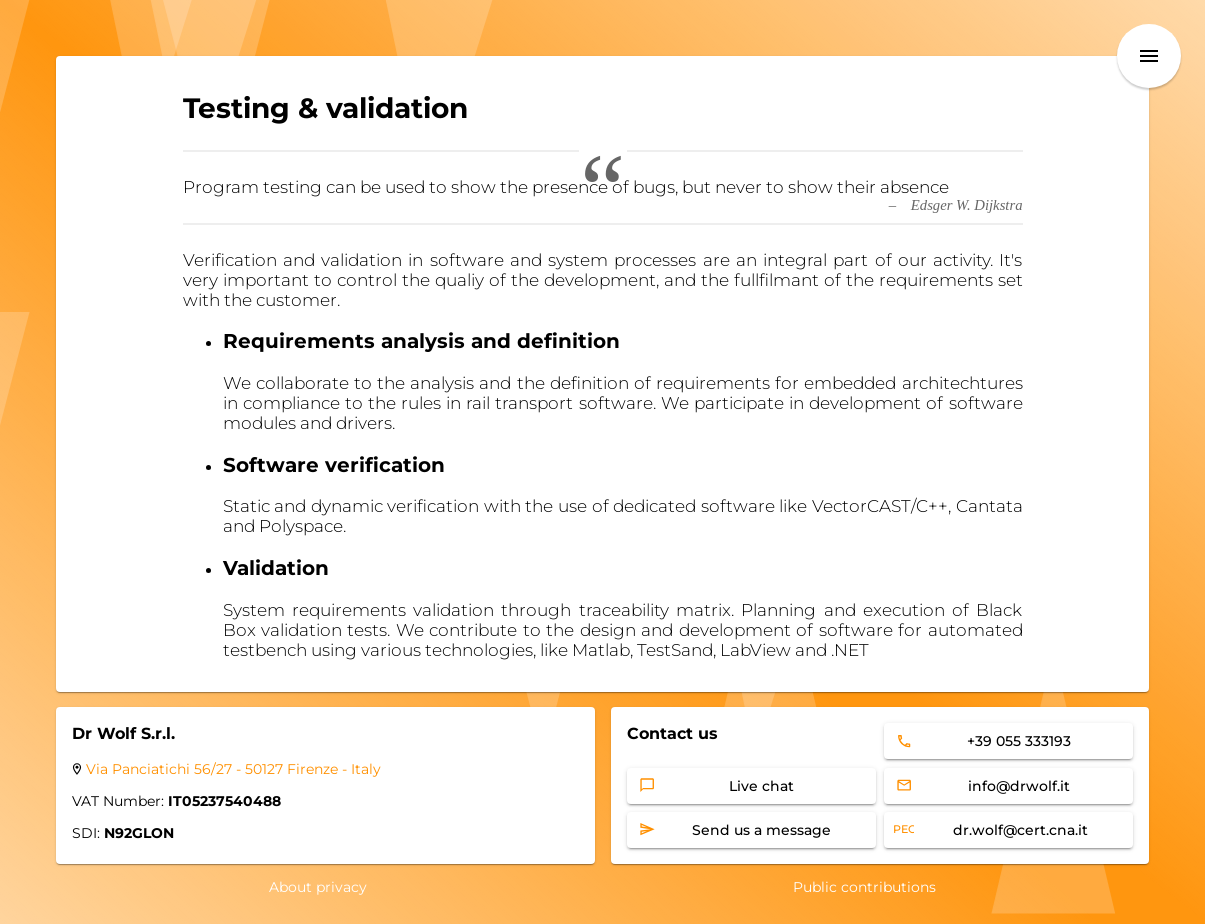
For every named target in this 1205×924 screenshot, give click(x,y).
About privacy (318, 887)
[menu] (1149, 56)
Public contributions (864, 887)
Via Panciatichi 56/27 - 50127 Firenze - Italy (233, 769)
